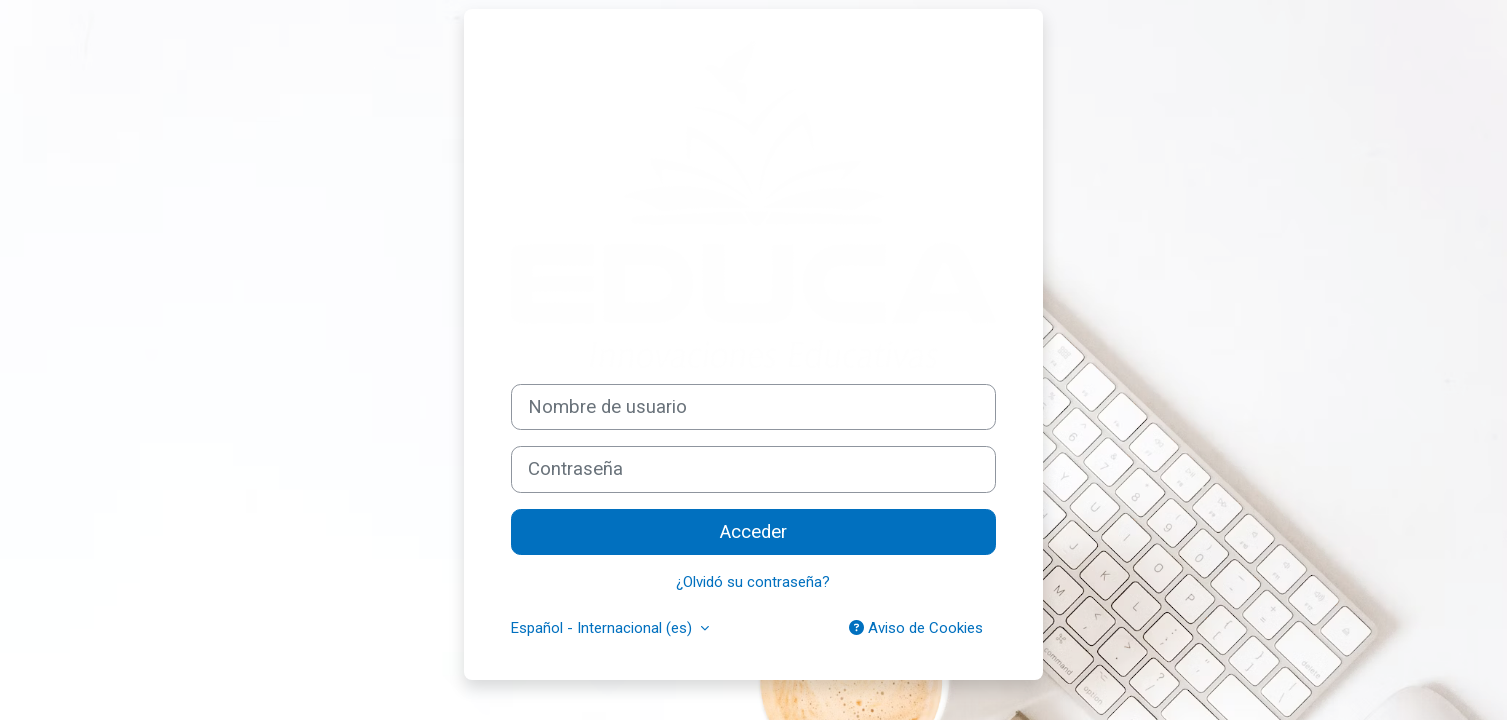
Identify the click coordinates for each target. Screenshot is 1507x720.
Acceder (753, 532)
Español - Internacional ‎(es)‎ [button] (603, 628)
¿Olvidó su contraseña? (753, 582)
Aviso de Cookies (916, 628)
